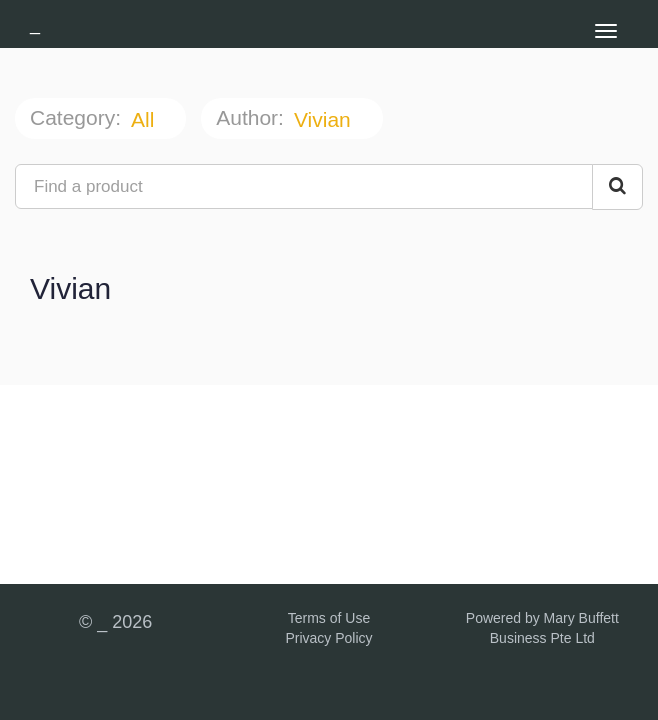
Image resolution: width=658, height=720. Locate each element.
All (145, 119)
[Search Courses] (617, 187)
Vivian (325, 119)
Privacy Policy (328, 638)
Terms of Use (329, 618)
